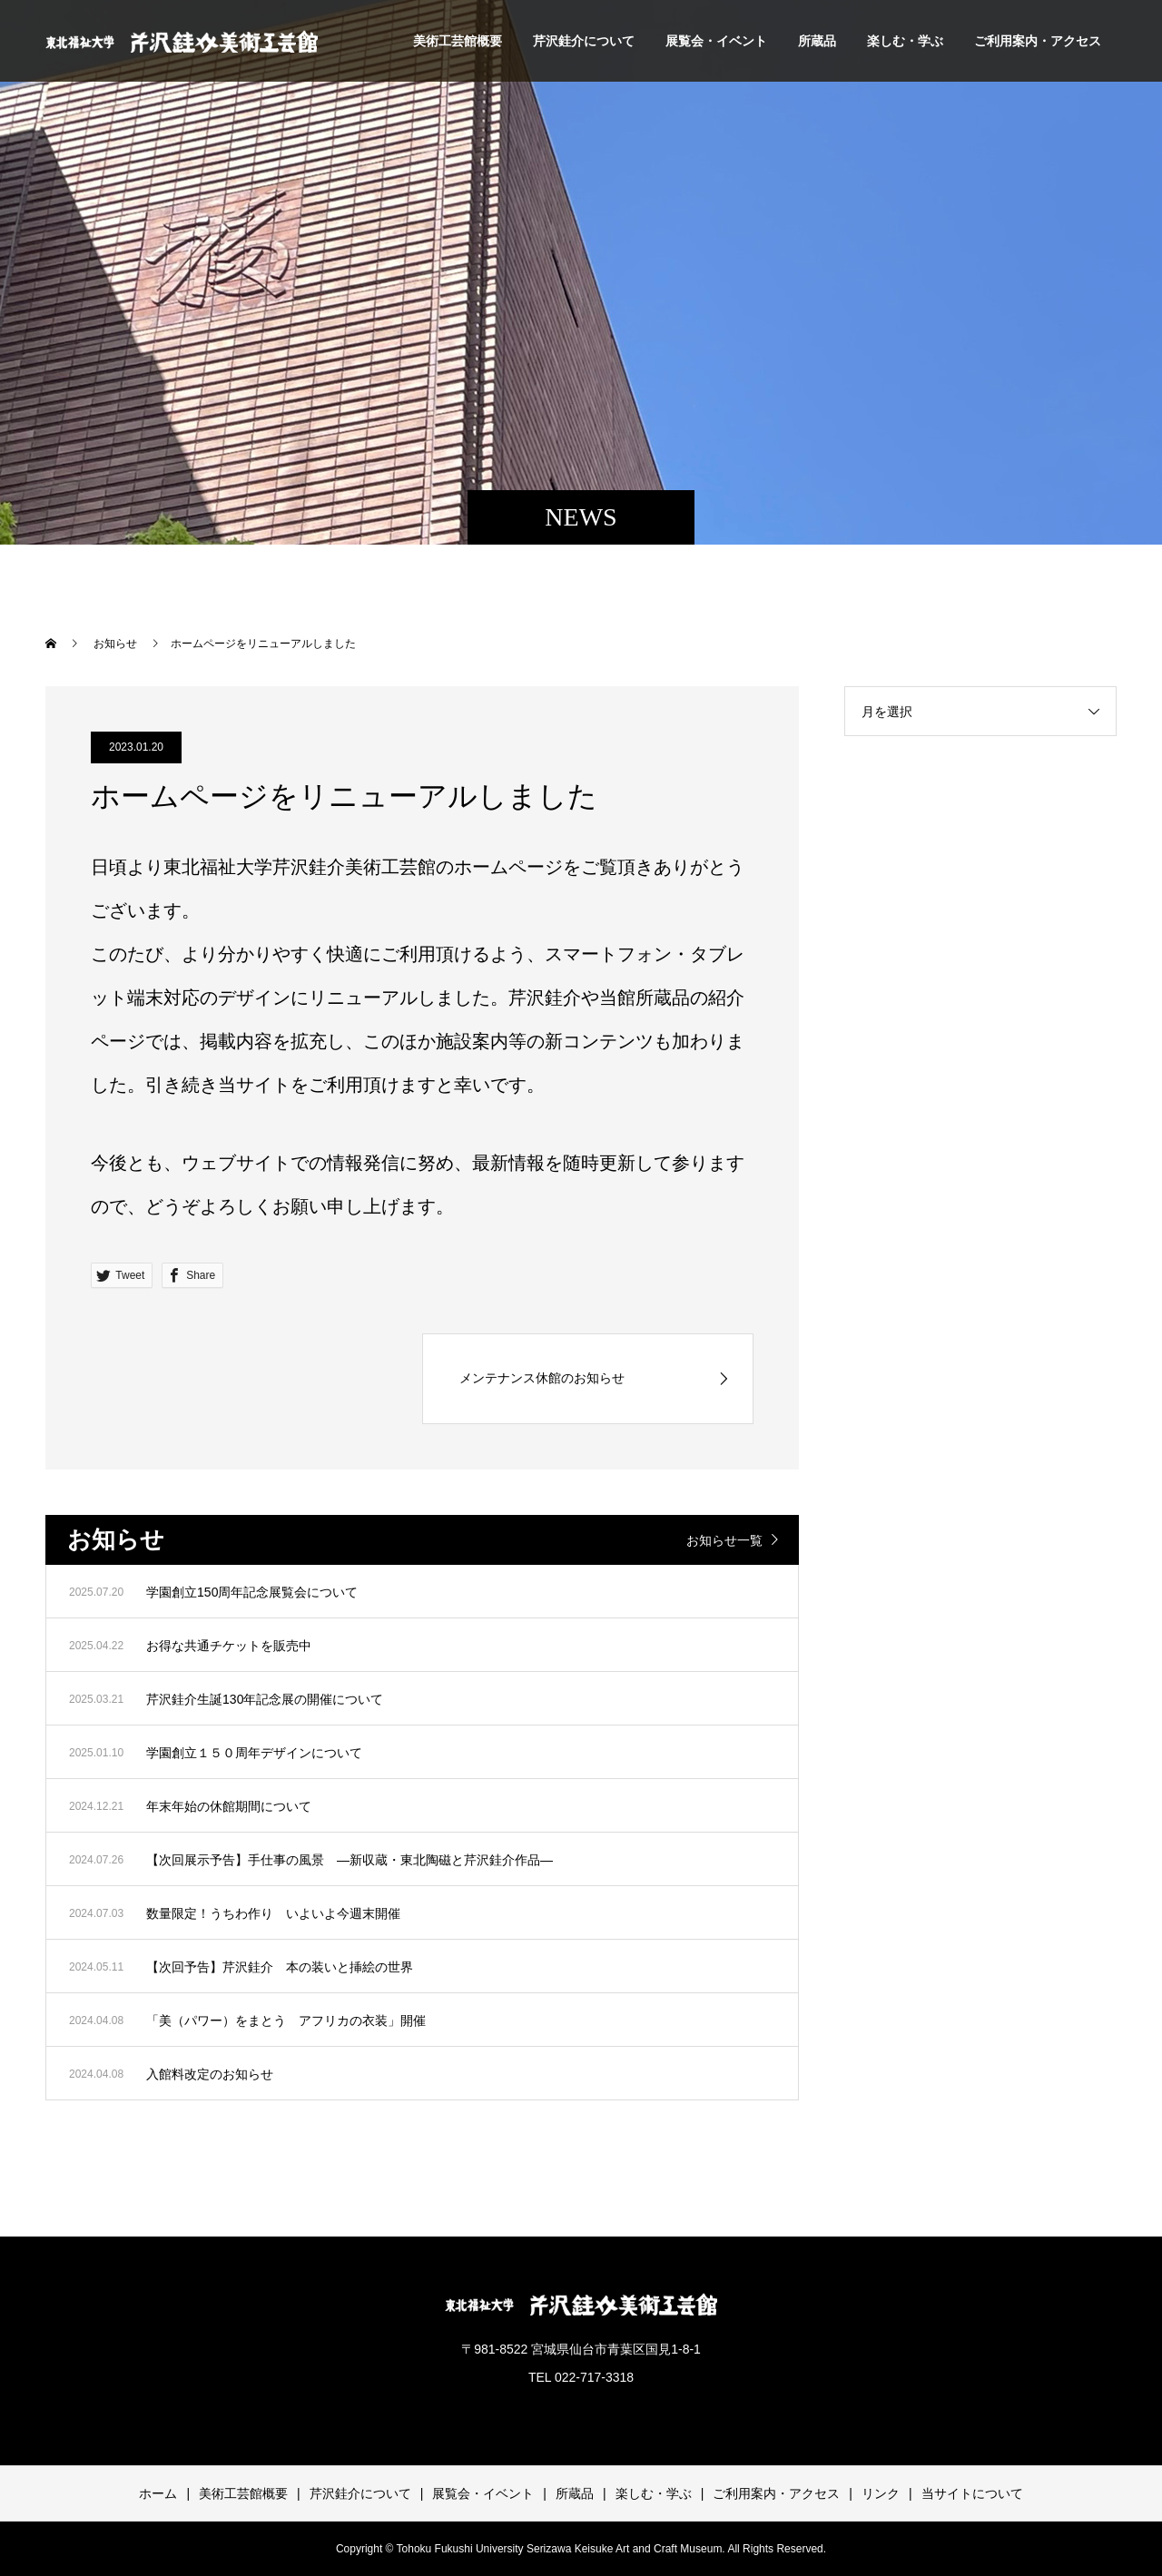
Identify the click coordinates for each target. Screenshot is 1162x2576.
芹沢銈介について (584, 41)
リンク (881, 2493)
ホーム (158, 2493)
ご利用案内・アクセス (1037, 41)
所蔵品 (817, 41)
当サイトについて (972, 2493)
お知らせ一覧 (724, 1540)
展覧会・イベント (716, 41)
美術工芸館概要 (457, 41)
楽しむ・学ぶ (905, 41)
